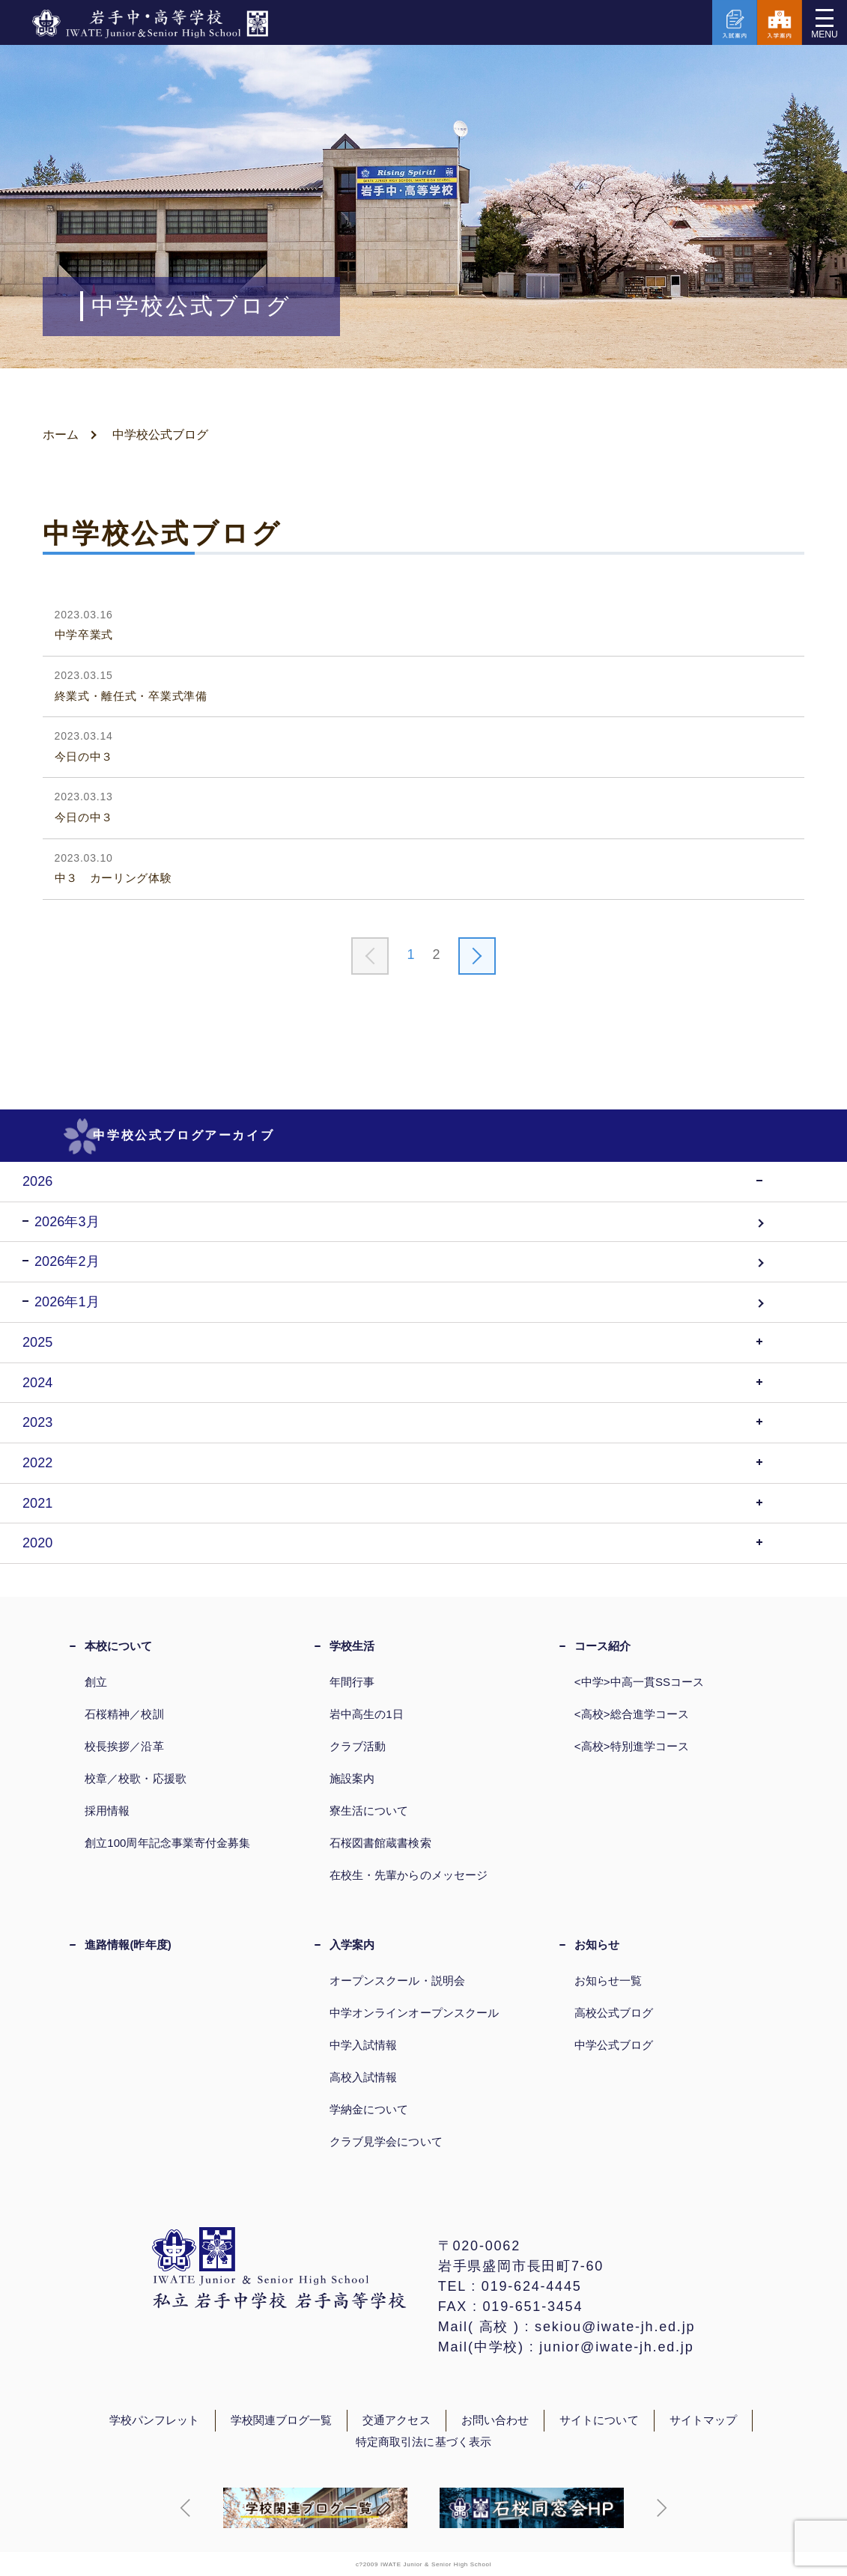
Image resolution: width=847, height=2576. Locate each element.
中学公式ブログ (614, 2044)
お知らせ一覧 (608, 1980)
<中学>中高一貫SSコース (639, 1681)
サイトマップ (703, 2420)
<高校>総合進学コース (631, 1714)
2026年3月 (67, 1221)
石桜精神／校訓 (124, 1714)
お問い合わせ (495, 2420)
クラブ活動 (358, 1746)
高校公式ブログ (614, 2012)
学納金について (369, 2109)
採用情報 (107, 1810)
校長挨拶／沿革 (124, 1746)
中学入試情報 (363, 2044)
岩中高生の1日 (367, 1714)
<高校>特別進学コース (631, 1746)
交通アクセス (396, 2420)
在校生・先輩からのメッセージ (409, 1875)
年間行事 (352, 1681)
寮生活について (369, 1810)
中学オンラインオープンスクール (414, 2012)
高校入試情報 (363, 2077)
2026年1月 (67, 1301)
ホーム (61, 434)
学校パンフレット (154, 2420)
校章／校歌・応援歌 (135, 1778)
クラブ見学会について (386, 2141)
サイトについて (599, 2420)
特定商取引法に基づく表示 (423, 2442)
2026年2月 (67, 1261)
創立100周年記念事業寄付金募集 (167, 1842)
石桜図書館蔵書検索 (380, 1842)
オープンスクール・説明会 (397, 1980)
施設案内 (352, 1778)
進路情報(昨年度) (128, 1944)
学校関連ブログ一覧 (282, 2420)
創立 (96, 1681)
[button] (186, 2508)
